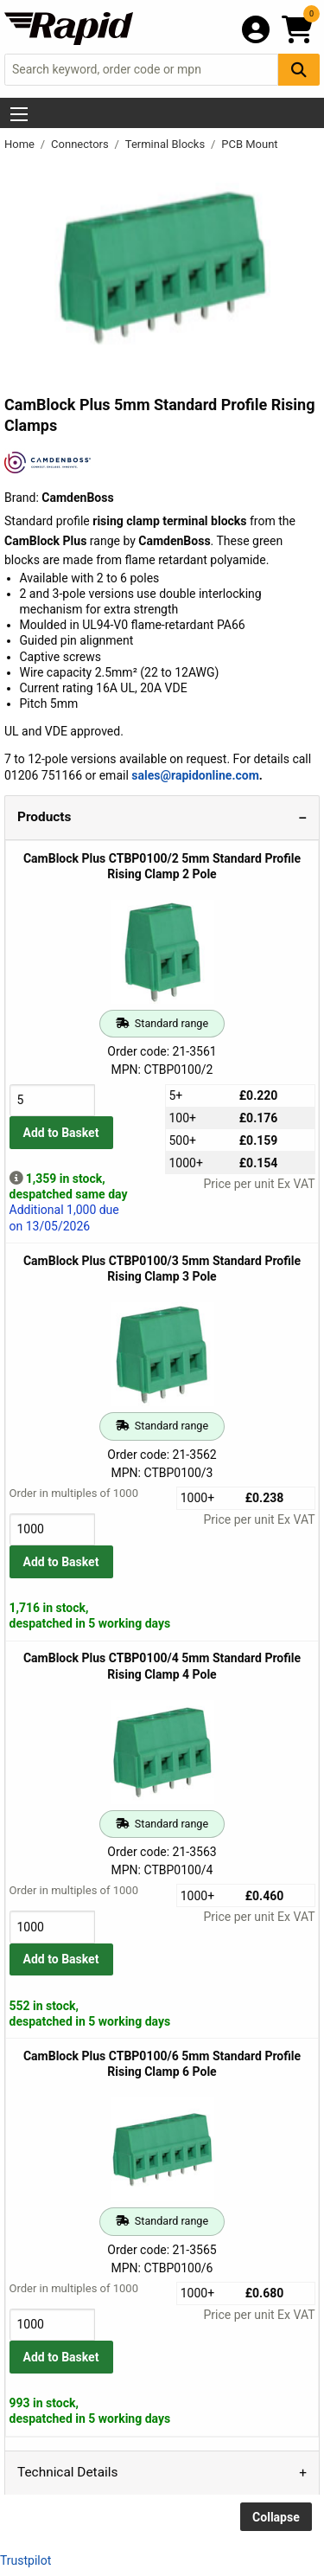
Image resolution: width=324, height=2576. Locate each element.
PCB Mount (249, 144)
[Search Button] (299, 70)
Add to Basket (61, 1133)
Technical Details (67, 2472)
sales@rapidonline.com (195, 775)
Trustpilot (25, 2560)
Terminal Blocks (166, 144)
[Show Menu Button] (19, 114)
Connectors (81, 144)
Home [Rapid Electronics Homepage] (20, 144)
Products (44, 817)
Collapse (276, 2517)
